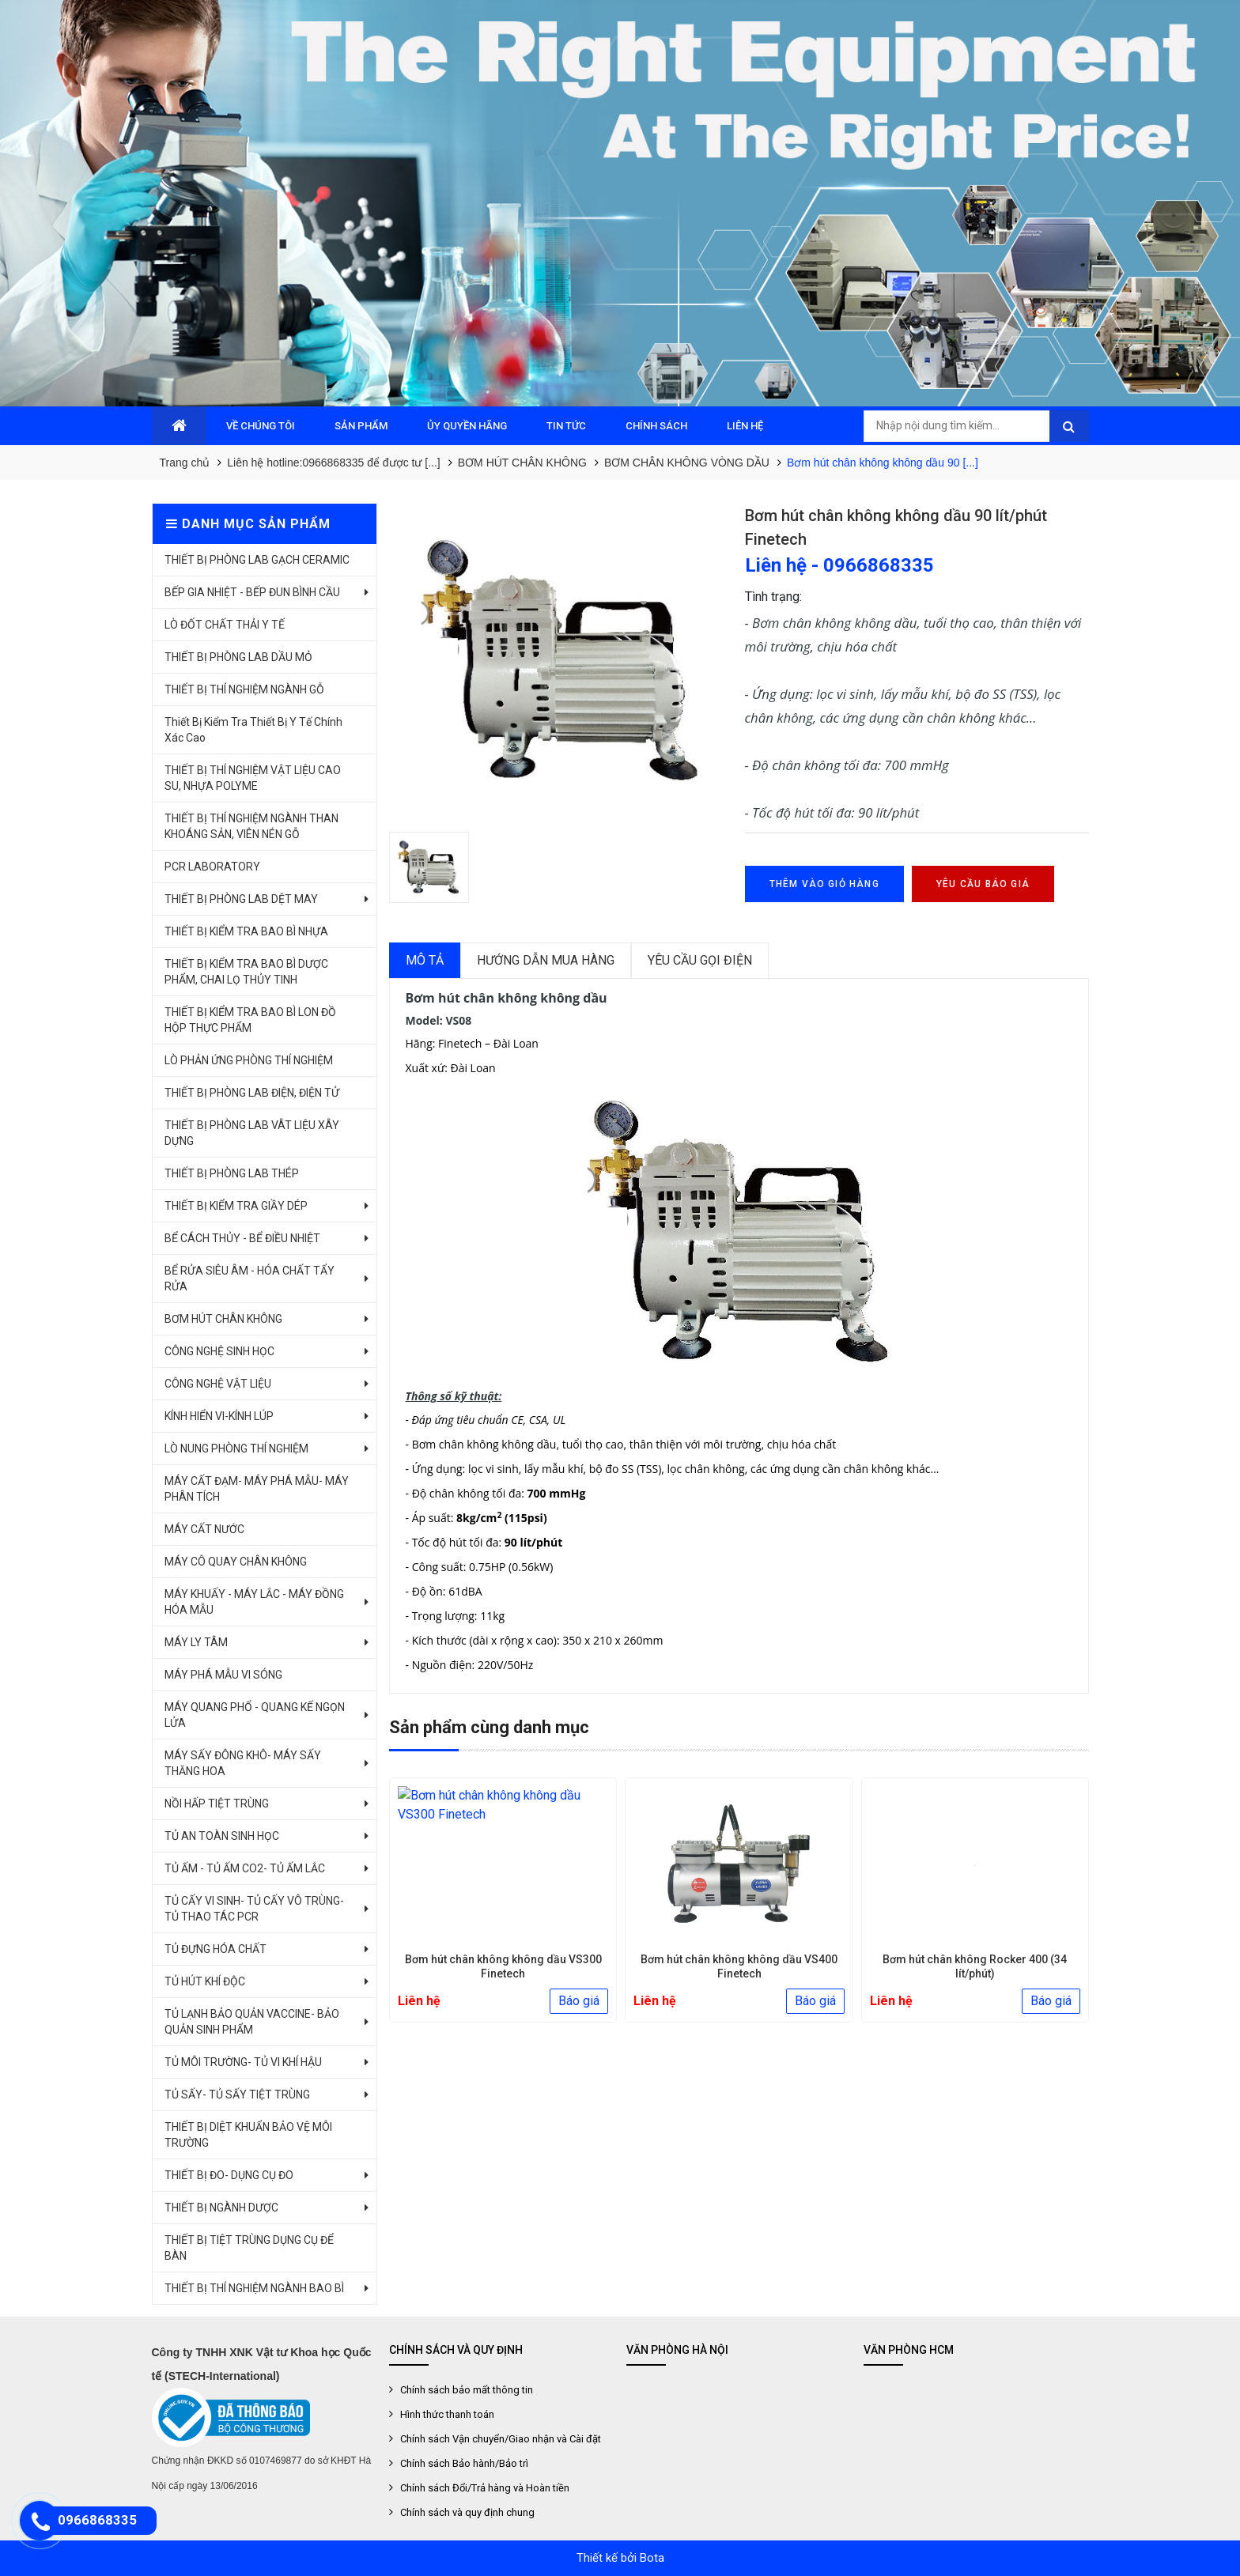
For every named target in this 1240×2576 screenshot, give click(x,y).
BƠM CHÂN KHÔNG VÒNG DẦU (686, 462)
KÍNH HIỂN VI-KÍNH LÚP (219, 1416)
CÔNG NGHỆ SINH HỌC (219, 1351)
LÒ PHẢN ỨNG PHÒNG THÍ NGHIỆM (248, 1060)
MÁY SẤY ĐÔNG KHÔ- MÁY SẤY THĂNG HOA (242, 1763)
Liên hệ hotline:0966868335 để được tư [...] (333, 462)
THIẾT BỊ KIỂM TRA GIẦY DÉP (236, 1205)
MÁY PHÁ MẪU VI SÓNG (223, 1674)
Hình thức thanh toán (447, 2414)
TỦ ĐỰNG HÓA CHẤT (215, 1949)
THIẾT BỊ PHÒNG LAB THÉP (231, 1173)
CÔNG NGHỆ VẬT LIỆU (217, 1383)
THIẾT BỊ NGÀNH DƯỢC (221, 2207)
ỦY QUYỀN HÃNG (467, 426)
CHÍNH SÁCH (656, 426)
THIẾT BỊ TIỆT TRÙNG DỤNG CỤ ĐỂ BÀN (249, 2248)
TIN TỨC (566, 426)
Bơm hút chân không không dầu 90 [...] (882, 462)
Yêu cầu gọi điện (700, 960)
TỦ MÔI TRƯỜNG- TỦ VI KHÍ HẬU (243, 2062)
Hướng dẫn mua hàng (545, 960)
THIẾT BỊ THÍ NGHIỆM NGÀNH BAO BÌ (254, 2288)
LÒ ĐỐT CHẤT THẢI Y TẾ (224, 624)
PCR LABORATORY (212, 866)
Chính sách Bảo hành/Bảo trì (464, 2463)
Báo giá (578, 2000)
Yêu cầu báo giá (983, 884)
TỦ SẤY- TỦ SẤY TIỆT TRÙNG (237, 2094)
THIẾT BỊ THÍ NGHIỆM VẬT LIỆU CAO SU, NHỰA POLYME (252, 778)
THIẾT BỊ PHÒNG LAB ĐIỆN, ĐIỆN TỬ (251, 1092)
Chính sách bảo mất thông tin (466, 2390)
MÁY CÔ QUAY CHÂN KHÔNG (235, 1561)
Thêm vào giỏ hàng (824, 884)
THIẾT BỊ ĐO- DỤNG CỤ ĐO (228, 2175)
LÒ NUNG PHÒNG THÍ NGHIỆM (236, 1448)
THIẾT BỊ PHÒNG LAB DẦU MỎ (238, 657)
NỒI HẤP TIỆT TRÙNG (216, 1803)
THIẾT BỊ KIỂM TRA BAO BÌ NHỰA (246, 931)
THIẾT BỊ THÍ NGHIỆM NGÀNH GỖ (244, 689)
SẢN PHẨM (361, 426)
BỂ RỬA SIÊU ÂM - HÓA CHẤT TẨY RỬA (249, 1278)
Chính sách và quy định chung (467, 2512)
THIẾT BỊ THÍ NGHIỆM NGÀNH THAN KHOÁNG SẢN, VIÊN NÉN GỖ (251, 826)
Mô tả (425, 960)
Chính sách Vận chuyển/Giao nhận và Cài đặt (500, 2439)
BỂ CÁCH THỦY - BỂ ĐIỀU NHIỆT (242, 1238)
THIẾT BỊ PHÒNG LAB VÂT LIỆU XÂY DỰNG (251, 1133)
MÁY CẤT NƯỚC (204, 1529)
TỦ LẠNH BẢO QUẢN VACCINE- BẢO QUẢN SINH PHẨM (251, 2022)
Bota (652, 2558)
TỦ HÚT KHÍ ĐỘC (204, 1981)
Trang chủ (185, 462)
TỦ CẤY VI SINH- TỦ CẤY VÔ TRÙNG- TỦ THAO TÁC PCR (254, 1908)
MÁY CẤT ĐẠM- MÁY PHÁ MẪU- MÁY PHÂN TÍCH (256, 1489)
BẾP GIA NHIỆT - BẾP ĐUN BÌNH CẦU (252, 592)
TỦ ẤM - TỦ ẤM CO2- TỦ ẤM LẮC (244, 1868)
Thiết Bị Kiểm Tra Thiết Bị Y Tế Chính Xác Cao (253, 730)
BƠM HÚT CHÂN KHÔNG (522, 462)
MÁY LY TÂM (196, 1642)
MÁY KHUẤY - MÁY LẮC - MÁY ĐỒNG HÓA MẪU (254, 1602)
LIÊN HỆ (745, 426)
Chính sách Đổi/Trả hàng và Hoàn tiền (484, 2488)
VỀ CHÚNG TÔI (260, 426)
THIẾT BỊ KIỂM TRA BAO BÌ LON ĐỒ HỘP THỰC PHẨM (250, 1020)
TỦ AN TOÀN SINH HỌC (221, 1836)
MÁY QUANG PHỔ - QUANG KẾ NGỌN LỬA (254, 1715)
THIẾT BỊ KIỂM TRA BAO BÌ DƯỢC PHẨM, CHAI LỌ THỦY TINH (246, 972)
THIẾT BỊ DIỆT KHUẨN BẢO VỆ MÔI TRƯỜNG (248, 2135)
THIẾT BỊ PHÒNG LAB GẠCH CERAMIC (257, 559)
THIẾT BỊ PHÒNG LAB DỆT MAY (241, 899)
